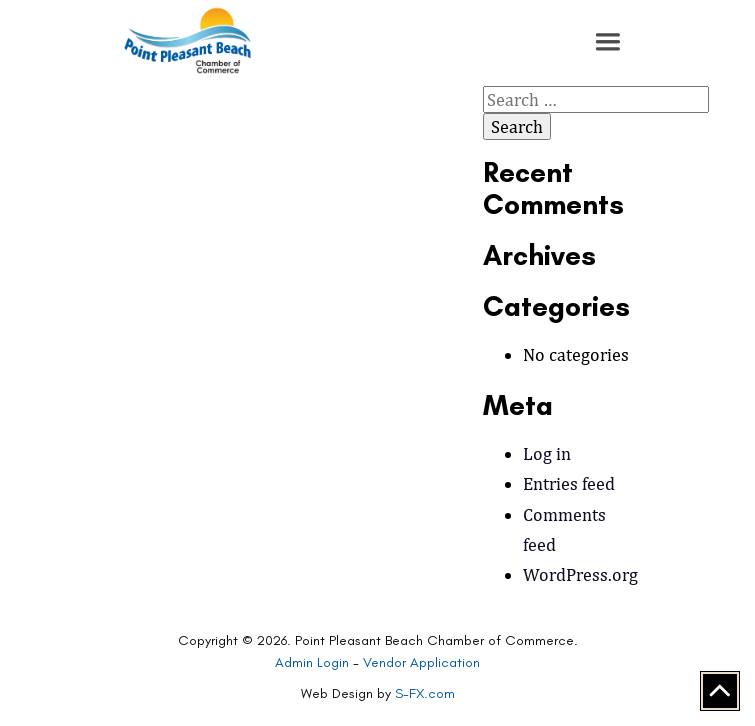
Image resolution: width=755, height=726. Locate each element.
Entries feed (569, 483)
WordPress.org (580, 574)
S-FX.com (425, 693)
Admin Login (312, 662)
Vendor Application (421, 662)
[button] (608, 42)
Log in (547, 453)
